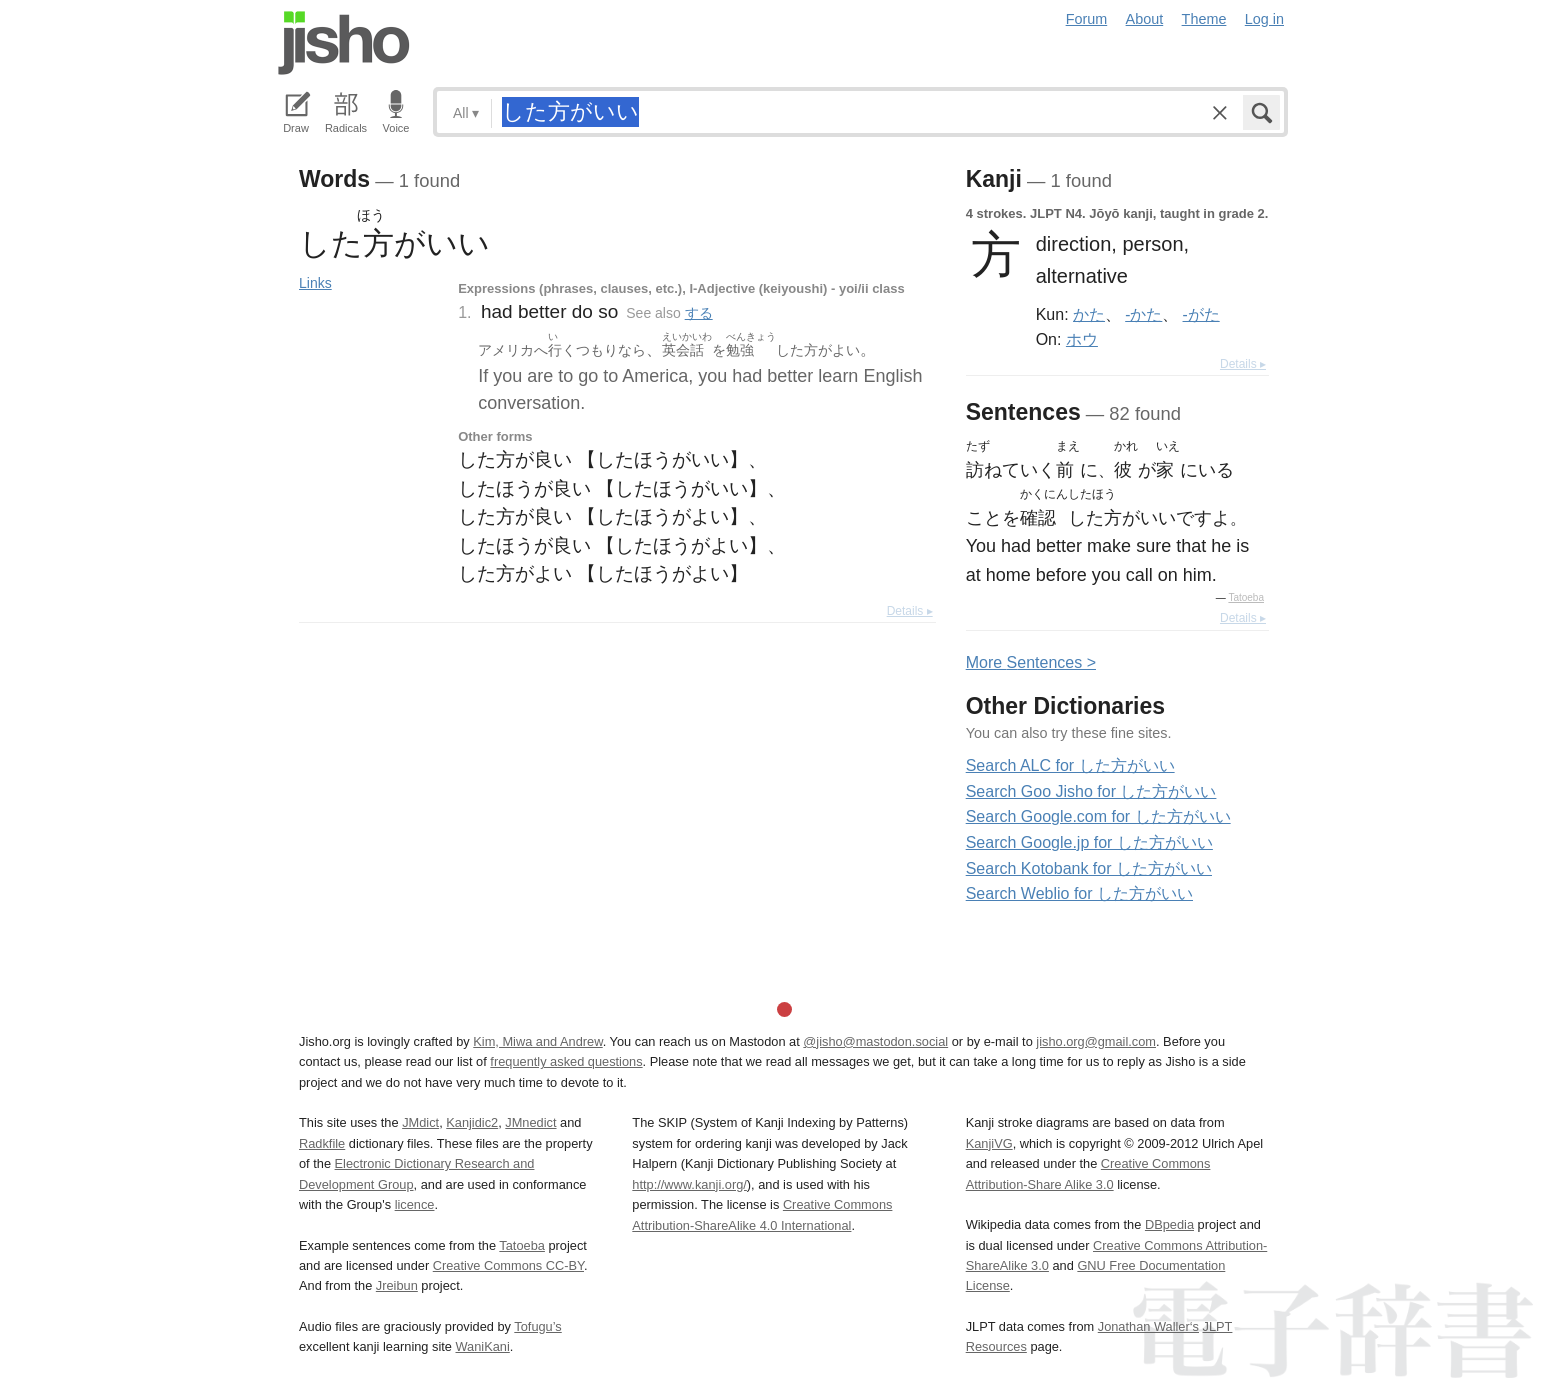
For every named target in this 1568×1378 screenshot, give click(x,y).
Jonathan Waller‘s (1148, 1326)
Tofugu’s (537, 1326)
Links (315, 283)
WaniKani (483, 1346)
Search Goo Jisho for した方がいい (1091, 791)
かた (1089, 314)
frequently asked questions (566, 1061)
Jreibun (397, 1285)
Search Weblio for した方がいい (1079, 893)
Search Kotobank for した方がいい (1089, 868)
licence (415, 1204)
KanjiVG (989, 1143)
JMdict (420, 1122)
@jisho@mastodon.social (875, 1041)
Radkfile (322, 1143)
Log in (1264, 19)
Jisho (344, 43)
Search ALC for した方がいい (1070, 765)
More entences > (1031, 662)
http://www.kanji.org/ (689, 1184)
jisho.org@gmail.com (1096, 1041)
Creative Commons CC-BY (508, 1265)
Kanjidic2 (472, 1122)
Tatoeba (1246, 597)
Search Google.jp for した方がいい (1089, 842)
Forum (1087, 19)
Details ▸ (910, 611)
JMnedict (530, 1122)
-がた (1201, 314)
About (1145, 19)
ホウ (1082, 339)
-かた (1143, 314)
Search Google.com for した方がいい (1098, 816)
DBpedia (1169, 1224)
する (699, 313)
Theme (1204, 19)
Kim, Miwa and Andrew (537, 1041)
